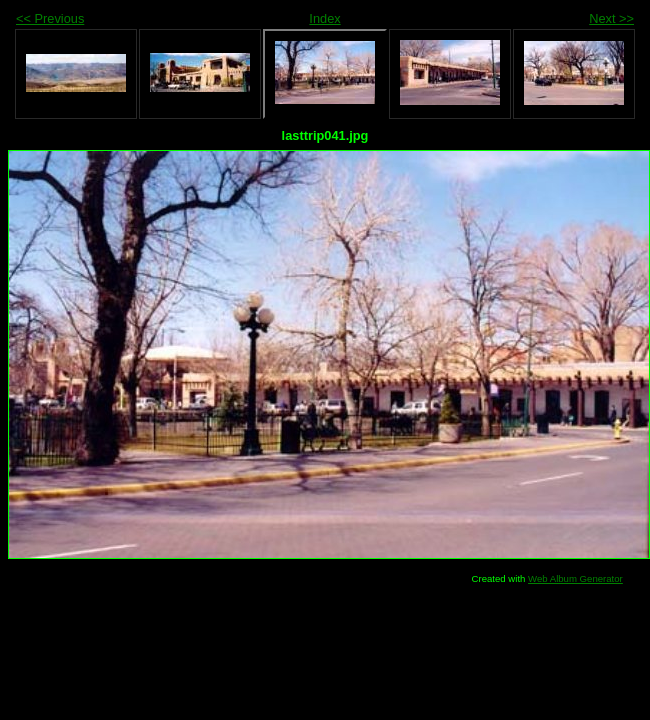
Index (324, 18)
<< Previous (50, 18)
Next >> (611, 18)
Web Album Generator (575, 578)
